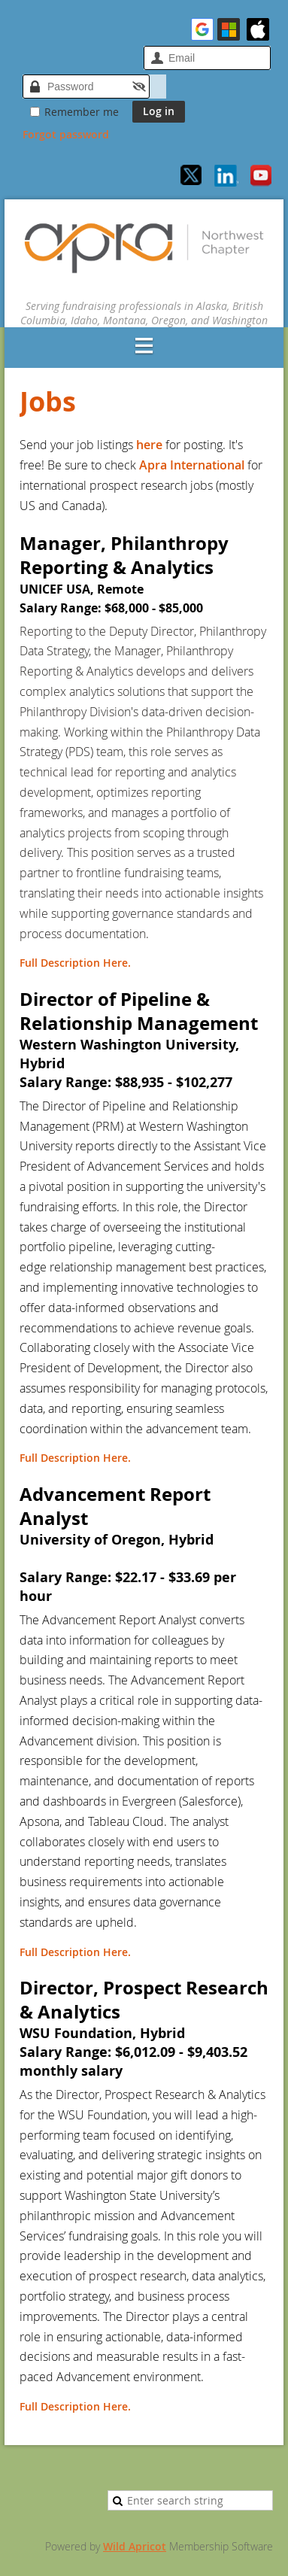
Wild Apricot (134, 2546)
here (150, 444)
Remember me (81, 112)
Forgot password (66, 134)
